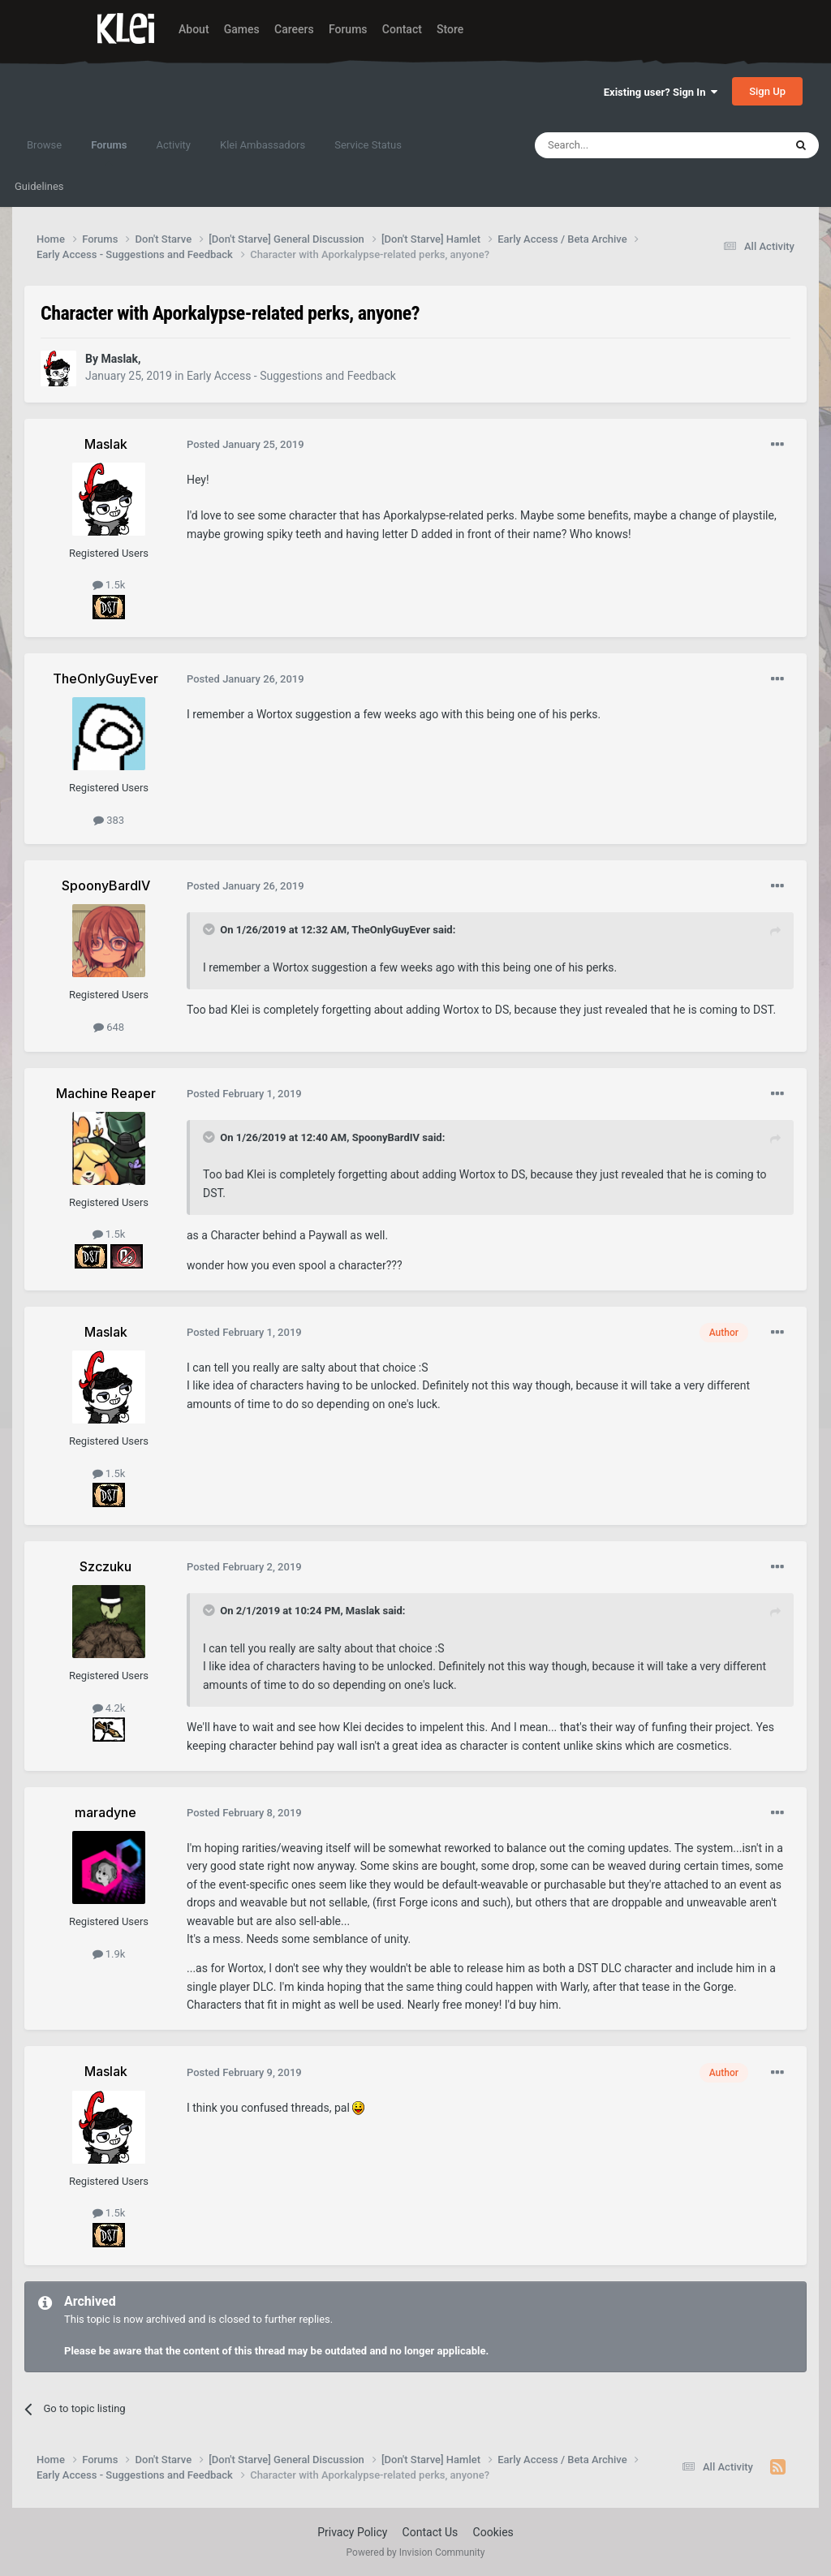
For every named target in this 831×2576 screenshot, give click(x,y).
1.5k (109, 585)
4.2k (109, 1708)
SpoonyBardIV (386, 1137)
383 (108, 820)
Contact (402, 29)
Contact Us (431, 2532)
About (194, 29)
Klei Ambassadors (262, 145)
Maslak (363, 1611)
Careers (294, 29)
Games (242, 29)
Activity (173, 145)
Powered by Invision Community (416, 2552)
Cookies (493, 2532)
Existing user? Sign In (660, 92)
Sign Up (767, 91)
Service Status (368, 145)
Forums (348, 29)
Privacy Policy (352, 2532)
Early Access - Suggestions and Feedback (291, 375)
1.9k (109, 1954)
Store (450, 29)
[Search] (621, 145)
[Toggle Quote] (210, 929)
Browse (44, 145)
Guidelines (39, 186)
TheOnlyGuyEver (390, 930)
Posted (245, 444)
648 (108, 1027)
